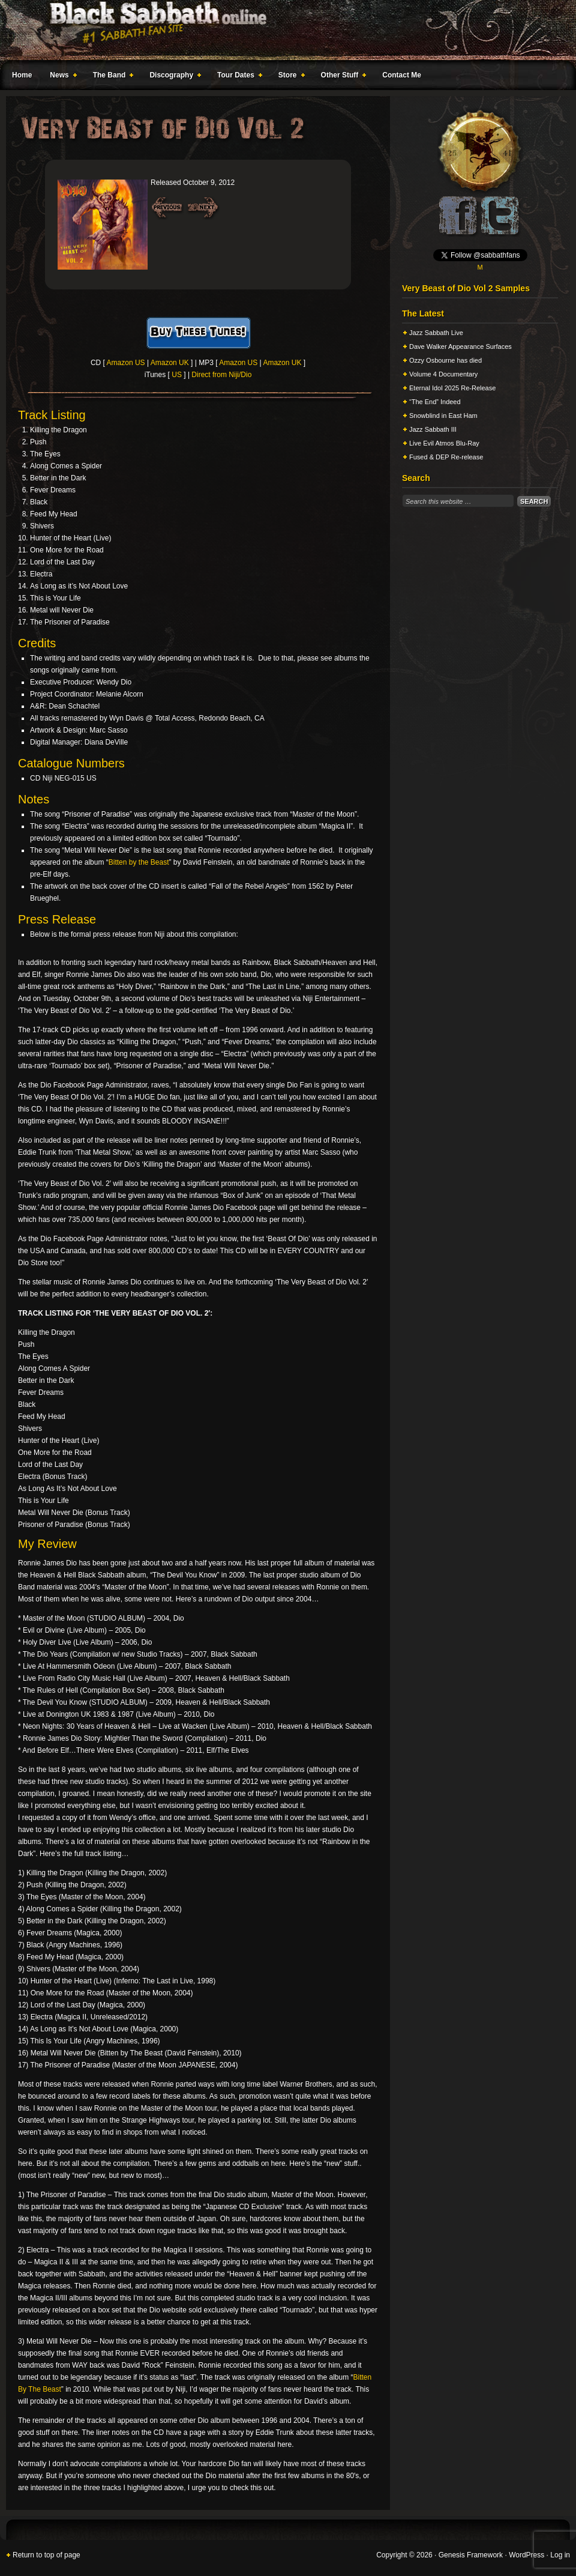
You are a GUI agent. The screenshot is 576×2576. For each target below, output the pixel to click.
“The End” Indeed (435, 401)
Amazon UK (170, 362)
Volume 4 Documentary (443, 374)
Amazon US (126, 362)
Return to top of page (46, 2555)
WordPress (526, 2555)
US (177, 374)
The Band (111, 77)
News (60, 77)
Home (22, 75)
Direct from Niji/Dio (221, 374)
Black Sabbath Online (282, 30)
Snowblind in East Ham (443, 415)
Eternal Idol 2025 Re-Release (452, 388)
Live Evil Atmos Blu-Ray (444, 443)
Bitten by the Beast (139, 862)
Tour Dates (237, 77)
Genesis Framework (471, 2555)
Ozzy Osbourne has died (445, 360)
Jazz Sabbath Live (436, 332)
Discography (172, 77)
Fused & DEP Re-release (446, 457)
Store (289, 77)
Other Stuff (341, 77)
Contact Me (401, 75)
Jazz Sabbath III (433, 429)
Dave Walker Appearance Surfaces (460, 346)
